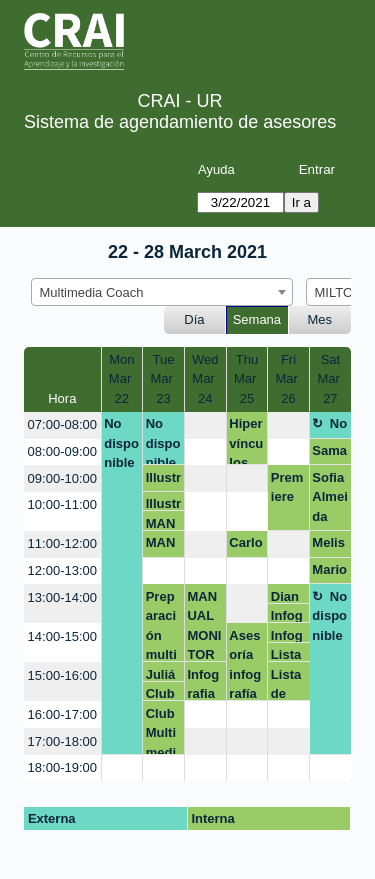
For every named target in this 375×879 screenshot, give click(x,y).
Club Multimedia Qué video (163, 693)
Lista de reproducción (288, 654)
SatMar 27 (330, 379)
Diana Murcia (288, 596)
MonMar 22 (122, 379)
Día (194, 319)
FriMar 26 (289, 379)
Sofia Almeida (329, 497)
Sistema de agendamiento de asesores (180, 122)
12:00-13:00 (62, 570)
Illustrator (163, 481)
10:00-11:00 (62, 504)
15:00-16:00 (62, 675)
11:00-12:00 (62, 543)
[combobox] (162, 292)
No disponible (121, 443)
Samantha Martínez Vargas (329, 454)
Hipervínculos (246, 440)
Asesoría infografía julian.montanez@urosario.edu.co (246, 664)
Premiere (287, 487)
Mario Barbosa (329, 573)
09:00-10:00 (62, 478)
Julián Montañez (161, 674)
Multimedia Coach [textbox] (92, 292)
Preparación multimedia (161, 625)
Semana (257, 319)
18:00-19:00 (62, 767)
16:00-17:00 (62, 714)
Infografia (287, 615)
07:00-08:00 (62, 424)
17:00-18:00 (62, 741)
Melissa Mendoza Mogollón (329, 546)
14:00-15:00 (62, 636)
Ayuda (216, 169)
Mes (320, 319)
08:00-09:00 (62, 451)
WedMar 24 (205, 379)
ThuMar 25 (247, 379)
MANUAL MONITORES (163, 523)
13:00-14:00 (62, 597)
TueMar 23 (163, 379)
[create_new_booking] (205, 425)
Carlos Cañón (245, 546)
